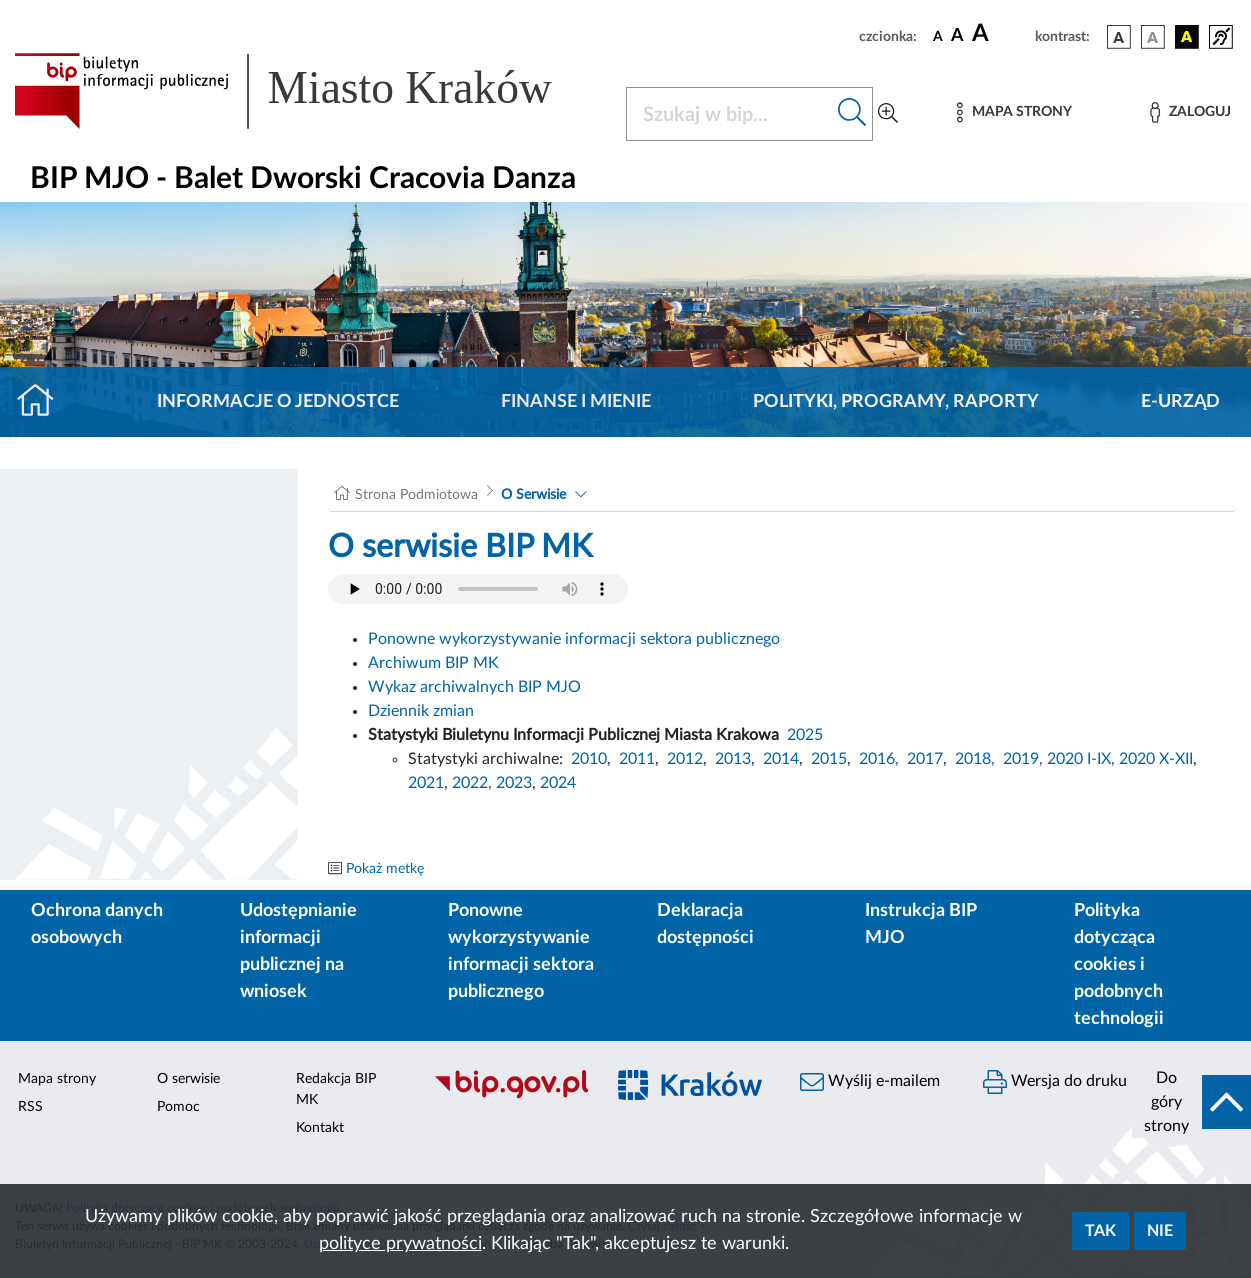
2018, (975, 759)
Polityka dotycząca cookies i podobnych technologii (1119, 965)
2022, (474, 783)
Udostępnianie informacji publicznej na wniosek (298, 951)
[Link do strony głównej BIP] (308, 91)
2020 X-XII (1156, 759)
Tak (1100, 1231)
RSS (30, 1107)
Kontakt (320, 1128)
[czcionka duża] (1000, 34)
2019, (1023, 759)
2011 (637, 759)
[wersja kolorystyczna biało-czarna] (1153, 37)
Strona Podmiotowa (416, 495)
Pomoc (178, 1107)
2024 (558, 783)
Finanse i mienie (576, 402)
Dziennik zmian (421, 711)
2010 (589, 759)
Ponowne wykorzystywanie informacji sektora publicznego (574, 639)
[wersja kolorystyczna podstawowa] (1119, 37)
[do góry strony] (1191, 1102)
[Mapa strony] (1014, 112)
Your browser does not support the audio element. (478, 589)
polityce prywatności (400, 1244)
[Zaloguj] (1190, 112)
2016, (879, 759)
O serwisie (188, 1079)
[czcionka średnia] (957, 36)
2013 (733, 759)
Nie (1160, 1231)
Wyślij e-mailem (870, 1082)
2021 (426, 783)
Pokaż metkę (385, 869)
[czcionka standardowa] (938, 36)
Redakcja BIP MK (336, 1089)
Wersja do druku (1055, 1082)
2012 (685, 759)
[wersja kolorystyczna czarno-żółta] (1187, 37)
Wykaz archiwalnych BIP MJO (474, 687)
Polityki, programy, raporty (896, 402)
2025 (805, 735)
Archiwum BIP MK (433, 663)
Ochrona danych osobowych (97, 924)
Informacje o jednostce (278, 402)
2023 (514, 783)
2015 (829, 759)
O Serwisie (533, 495)
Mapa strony (57, 1079)
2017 (925, 759)
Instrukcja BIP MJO (920, 924)
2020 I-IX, (1081, 759)
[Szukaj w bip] (852, 114)
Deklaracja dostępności (705, 924)
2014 (781, 759)
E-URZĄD (1180, 402)
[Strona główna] (43, 402)
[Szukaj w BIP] (730, 114)
